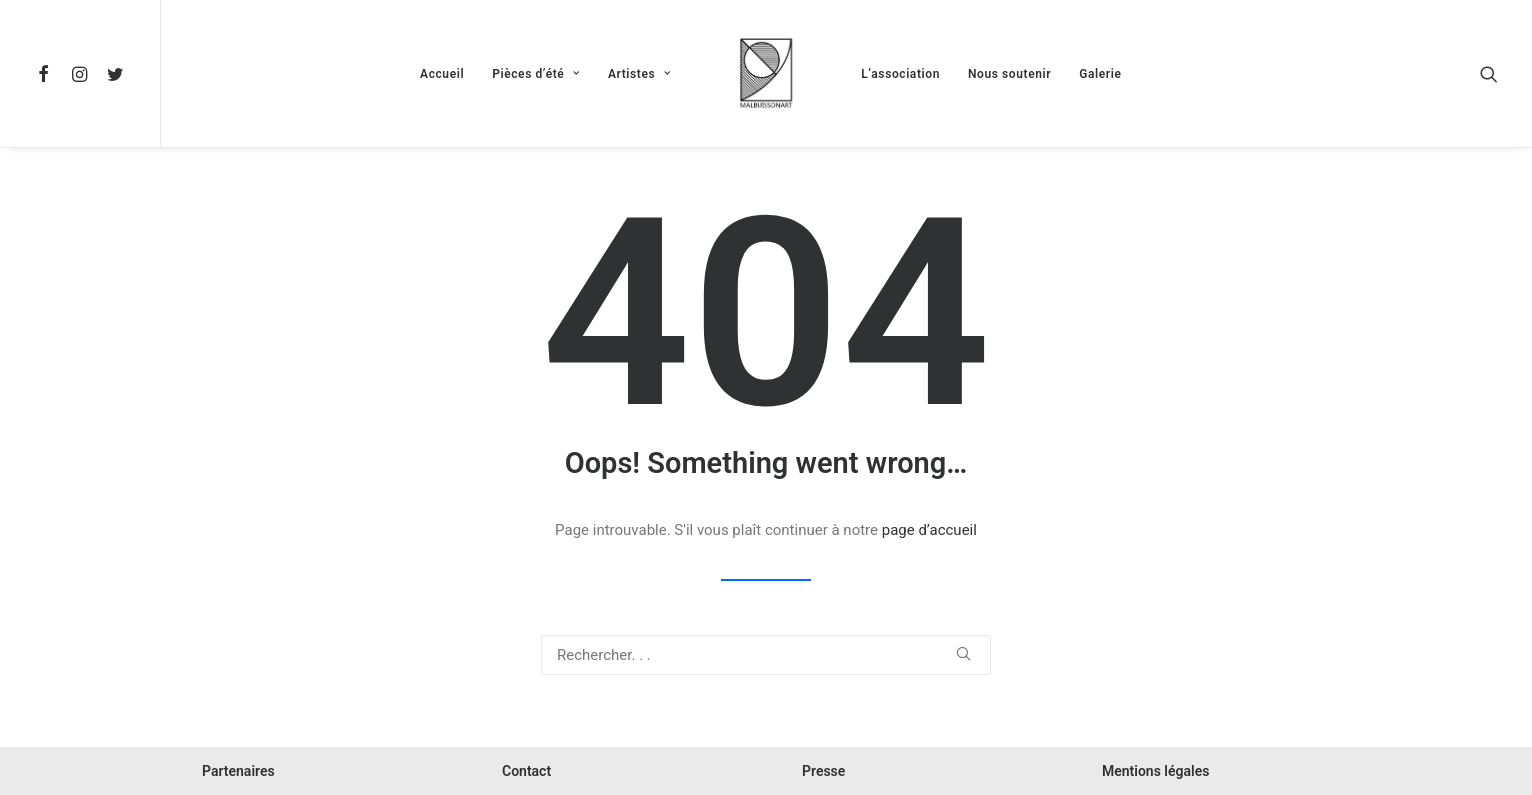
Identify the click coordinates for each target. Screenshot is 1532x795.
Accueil (442, 74)
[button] (47, 73)
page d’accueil (929, 530)
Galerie (1100, 74)
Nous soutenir (1009, 74)
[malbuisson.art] (766, 73)
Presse (823, 771)
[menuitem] (47, 73)
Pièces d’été (536, 74)
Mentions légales (1155, 771)
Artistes (639, 74)
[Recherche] (766, 655)
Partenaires (238, 771)
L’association (900, 74)
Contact (526, 771)
